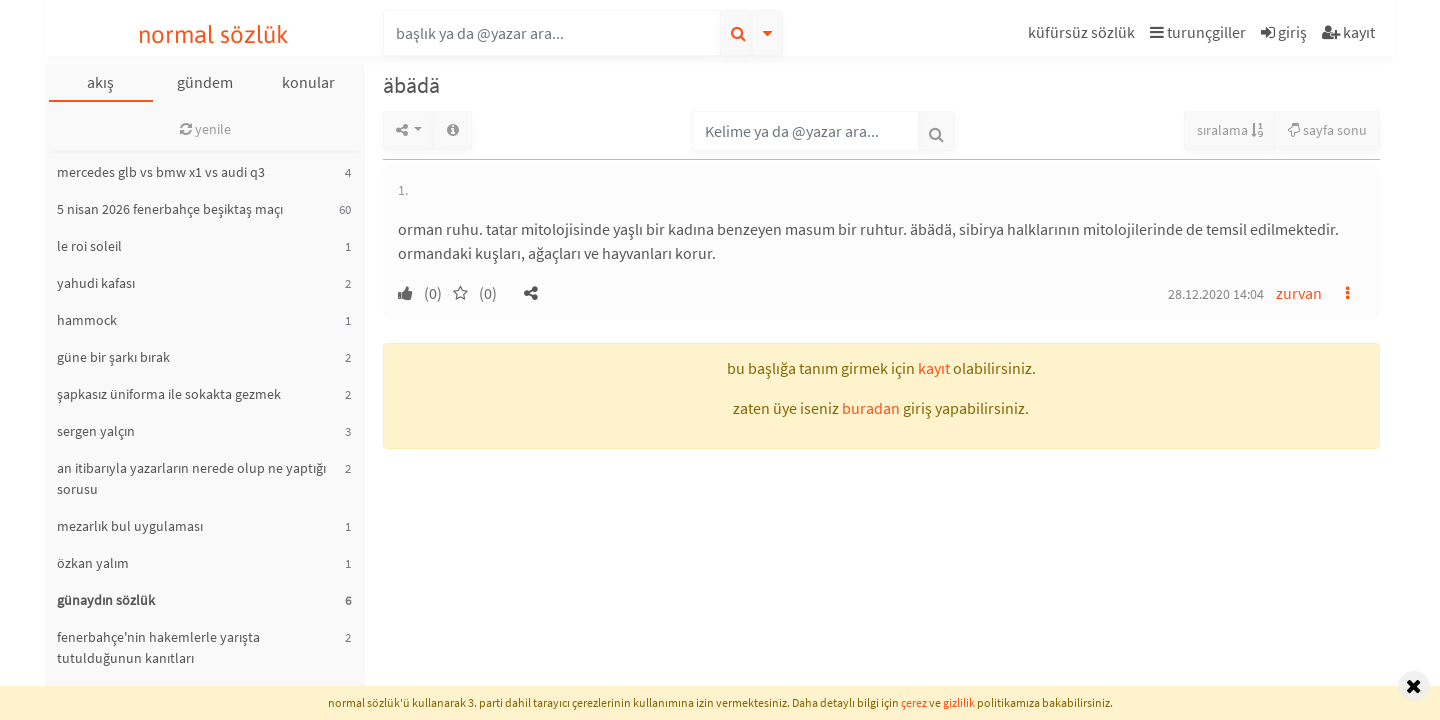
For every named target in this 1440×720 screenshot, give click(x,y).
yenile (205, 129)
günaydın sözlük (106, 600)
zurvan (1299, 293)
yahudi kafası (96, 283)
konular (308, 82)
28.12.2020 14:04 (1216, 294)
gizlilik (959, 702)
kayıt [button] (934, 368)
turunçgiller (1198, 32)
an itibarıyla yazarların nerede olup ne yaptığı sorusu (191, 478)
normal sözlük (213, 34)
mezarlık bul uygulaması (130, 526)
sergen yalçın (96, 431)
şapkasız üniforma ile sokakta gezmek (169, 394)
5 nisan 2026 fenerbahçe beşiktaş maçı (170, 209)
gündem (205, 82)
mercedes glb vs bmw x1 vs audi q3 (161, 172)
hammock (87, 320)
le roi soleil (89, 246)
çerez (914, 702)
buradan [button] (871, 408)
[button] (1084, 35)
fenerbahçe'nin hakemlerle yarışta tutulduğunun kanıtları (158, 647)
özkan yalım (93, 563)
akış (100, 82)
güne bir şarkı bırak (113, 357)
